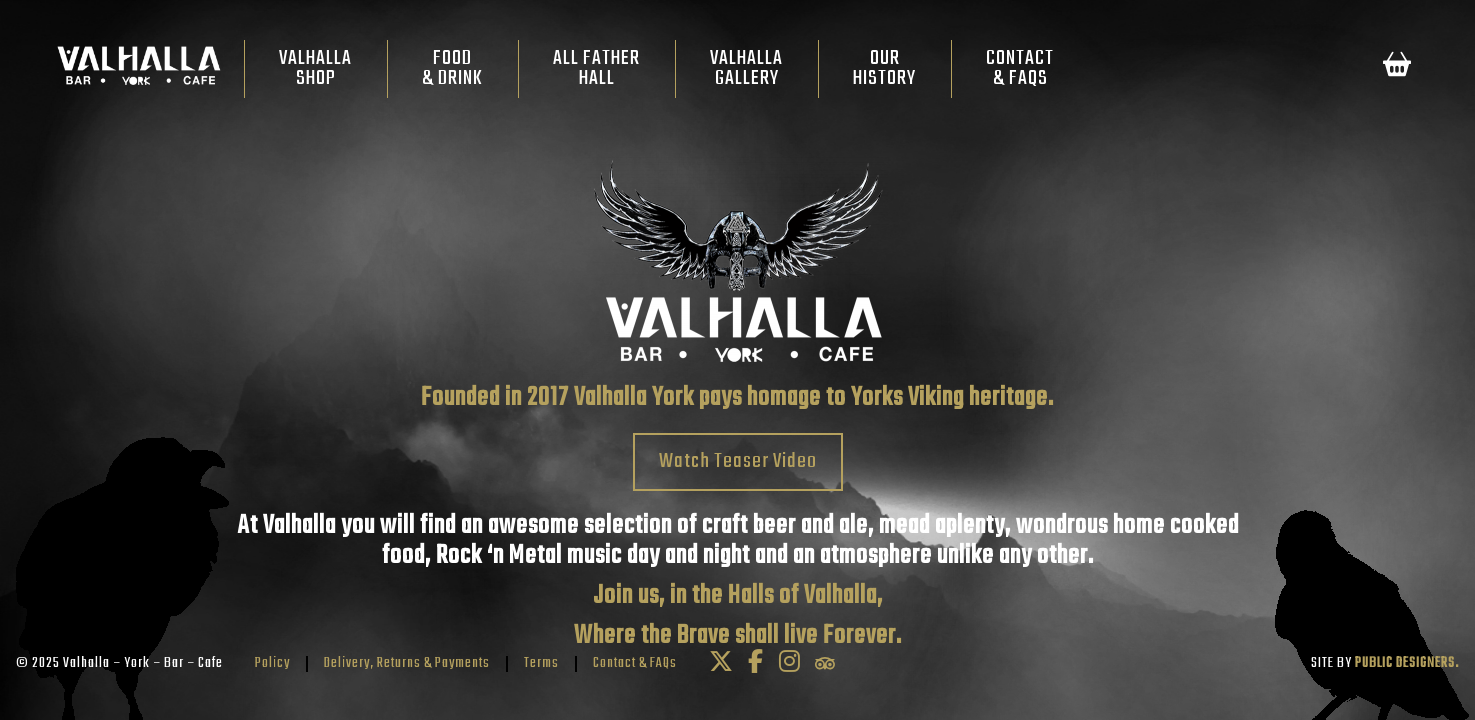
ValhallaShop (315, 68)
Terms (541, 663)
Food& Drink (452, 68)
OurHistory (884, 68)
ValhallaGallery (746, 68)
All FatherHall (596, 68)
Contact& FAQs (1020, 68)
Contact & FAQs (635, 663)
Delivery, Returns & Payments (407, 663)
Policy (272, 663)
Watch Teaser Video (738, 461)
